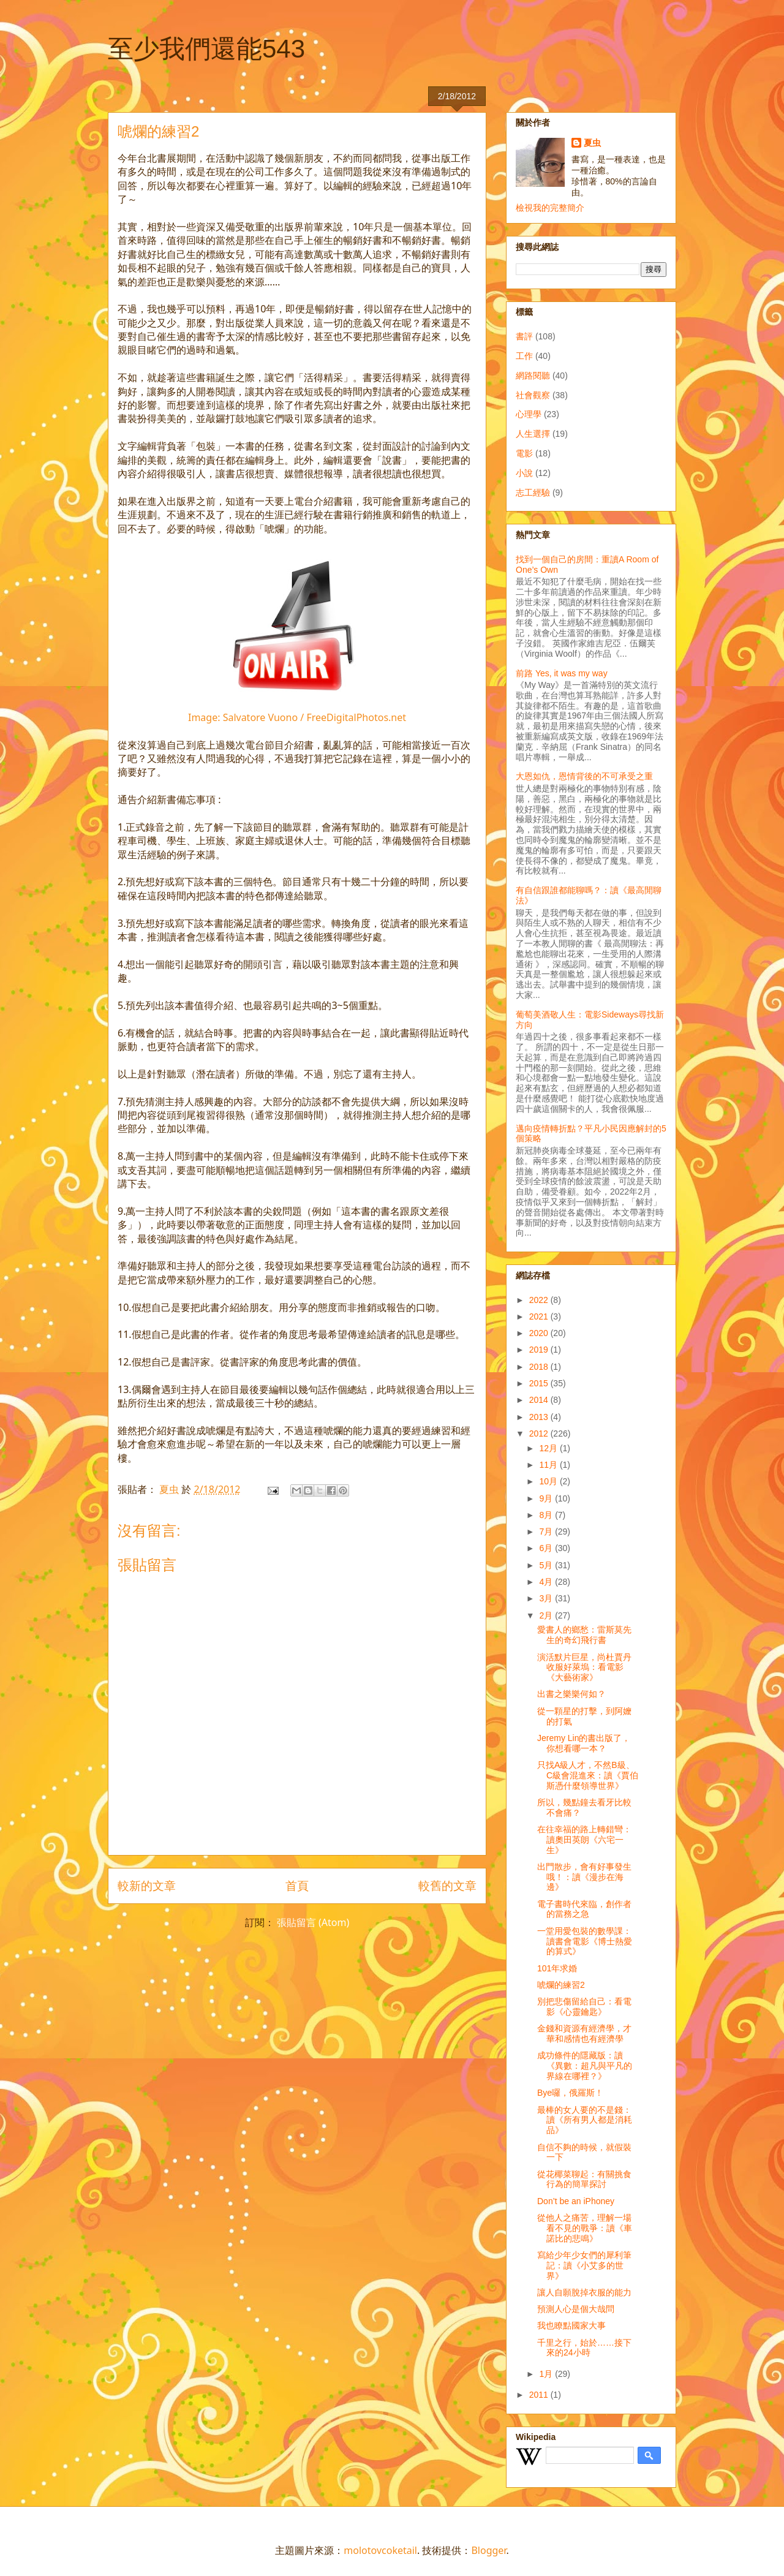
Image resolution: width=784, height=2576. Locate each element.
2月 (547, 1615)
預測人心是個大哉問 (575, 2309)
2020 (540, 1333)
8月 (547, 1515)
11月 (549, 1465)
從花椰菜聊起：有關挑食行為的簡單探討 (584, 2179)
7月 (547, 1531)
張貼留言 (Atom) (313, 1922)
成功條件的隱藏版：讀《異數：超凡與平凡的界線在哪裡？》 (584, 2065)
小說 (524, 473)
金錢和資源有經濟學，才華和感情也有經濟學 (584, 2033)
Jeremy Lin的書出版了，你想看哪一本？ (583, 1743)
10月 (549, 1481)
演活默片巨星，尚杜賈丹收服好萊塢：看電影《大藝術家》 (584, 1667)
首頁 (297, 1885)
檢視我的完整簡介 (550, 208)
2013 (540, 1417)
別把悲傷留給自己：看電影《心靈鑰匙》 (584, 2006)
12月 (549, 1448)
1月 (547, 2374)
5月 (547, 1565)
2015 (540, 1383)
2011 (540, 2395)
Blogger (488, 2550)
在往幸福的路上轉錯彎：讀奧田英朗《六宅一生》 (584, 1839)
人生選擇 (533, 434)
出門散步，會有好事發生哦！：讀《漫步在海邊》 (584, 1877)
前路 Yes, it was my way (562, 673)
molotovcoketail (380, 2550)
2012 (540, 1433)
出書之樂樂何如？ (571, 1694)
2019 (540, 1349)
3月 (547, 1598)
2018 (540, 1367)
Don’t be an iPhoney (575, 2201)
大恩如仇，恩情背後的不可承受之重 (584, 776)
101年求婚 (557, 1968)
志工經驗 (533, 492)
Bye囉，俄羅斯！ (570, 2093)
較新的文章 (147, 1885)
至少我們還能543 (206, 48)
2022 (540, 1300)
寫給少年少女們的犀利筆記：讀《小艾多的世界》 (584, 2265)
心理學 (528, 414)
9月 (547, 1498)
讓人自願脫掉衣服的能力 (584, 2292)
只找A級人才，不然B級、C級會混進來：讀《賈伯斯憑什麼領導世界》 (587, 1775)
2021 (540, 1316)
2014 (540, 1400)
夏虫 (592, 143)
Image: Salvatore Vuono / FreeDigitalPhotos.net (297, 717)
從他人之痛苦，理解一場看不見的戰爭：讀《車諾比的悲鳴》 (584, 2228)
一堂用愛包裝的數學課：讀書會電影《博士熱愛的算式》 (584, 1941)
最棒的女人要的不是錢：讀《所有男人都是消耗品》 (584, 2120)
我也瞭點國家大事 (571, 2325)
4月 (547, 1582)
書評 (524, 336)
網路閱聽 (533, 375)
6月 (547, 1548)
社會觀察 (533, 395)
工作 (524, 356)
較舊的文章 (447, 1885)
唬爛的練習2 (561, 1985)
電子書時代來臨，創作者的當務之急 (584, 1909)
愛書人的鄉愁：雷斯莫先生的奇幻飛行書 (584, 1635)
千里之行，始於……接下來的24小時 (584, 2348)
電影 (524, 453)
